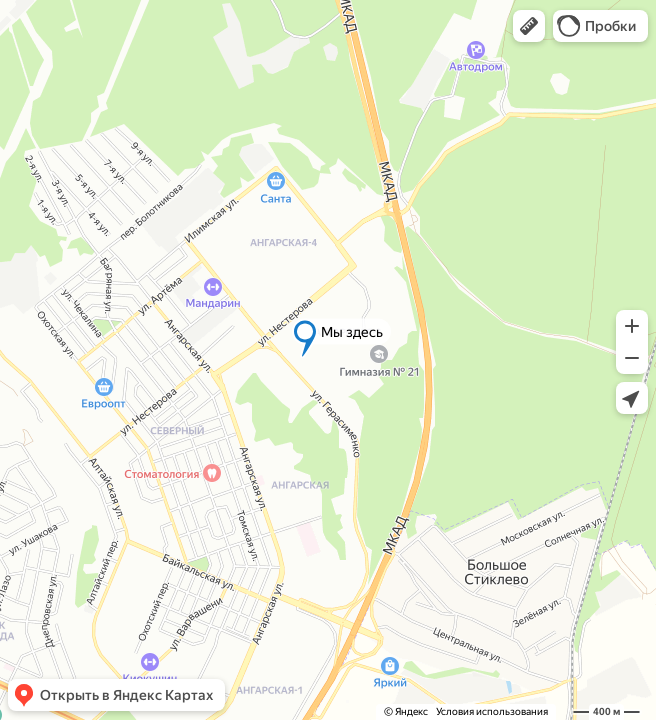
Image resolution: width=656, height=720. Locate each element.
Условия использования (492, 711)
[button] (529, 26)
